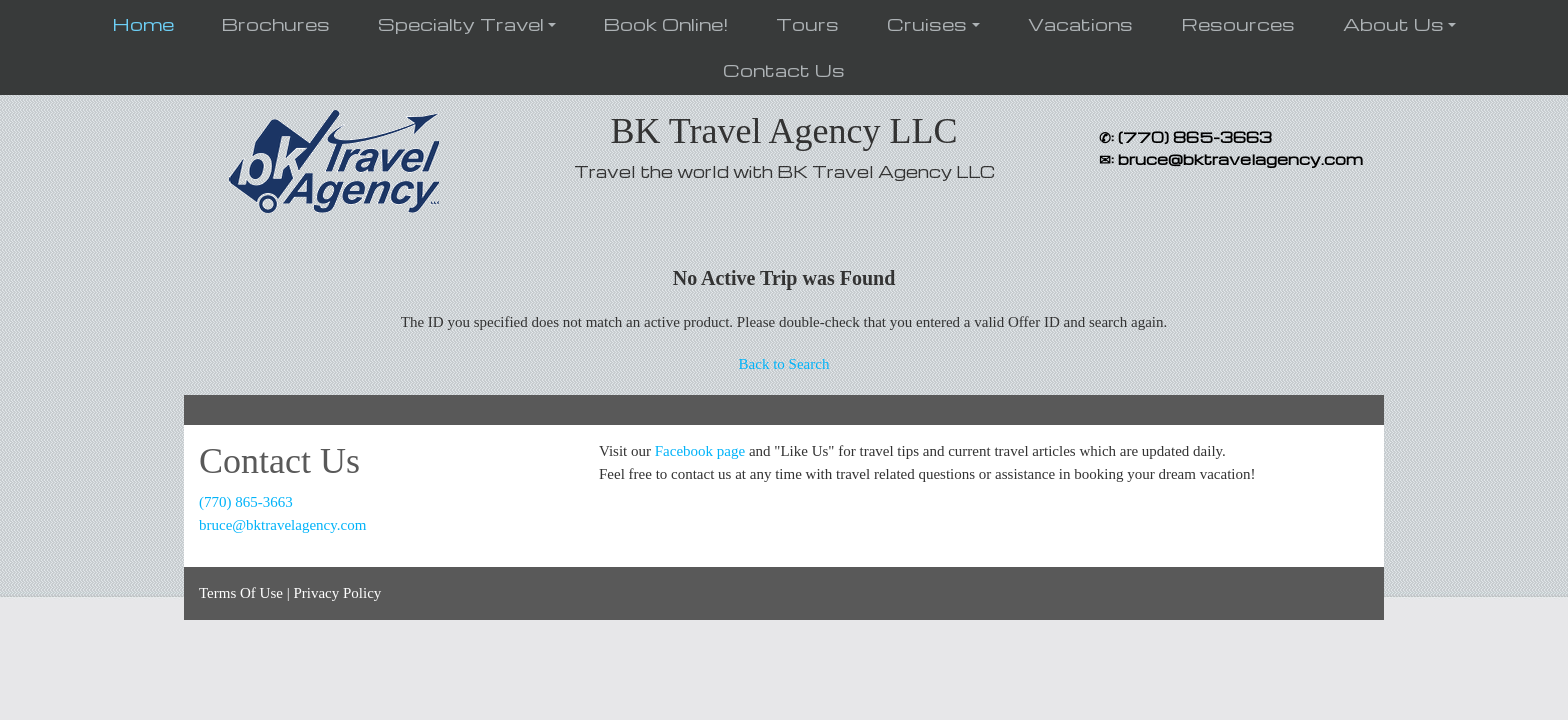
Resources (1238, 23)
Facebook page (700, 451)
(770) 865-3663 (246, 502)
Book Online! (666, 23)
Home (143, 23)
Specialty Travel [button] (461, 23)
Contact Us (784, 69)
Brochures (276, 23)
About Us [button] (1393, 23)
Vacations (1080, 23)
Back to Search (784, 364)
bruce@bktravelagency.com (282, 525)
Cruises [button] (927, 23)
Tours (807, 23)
